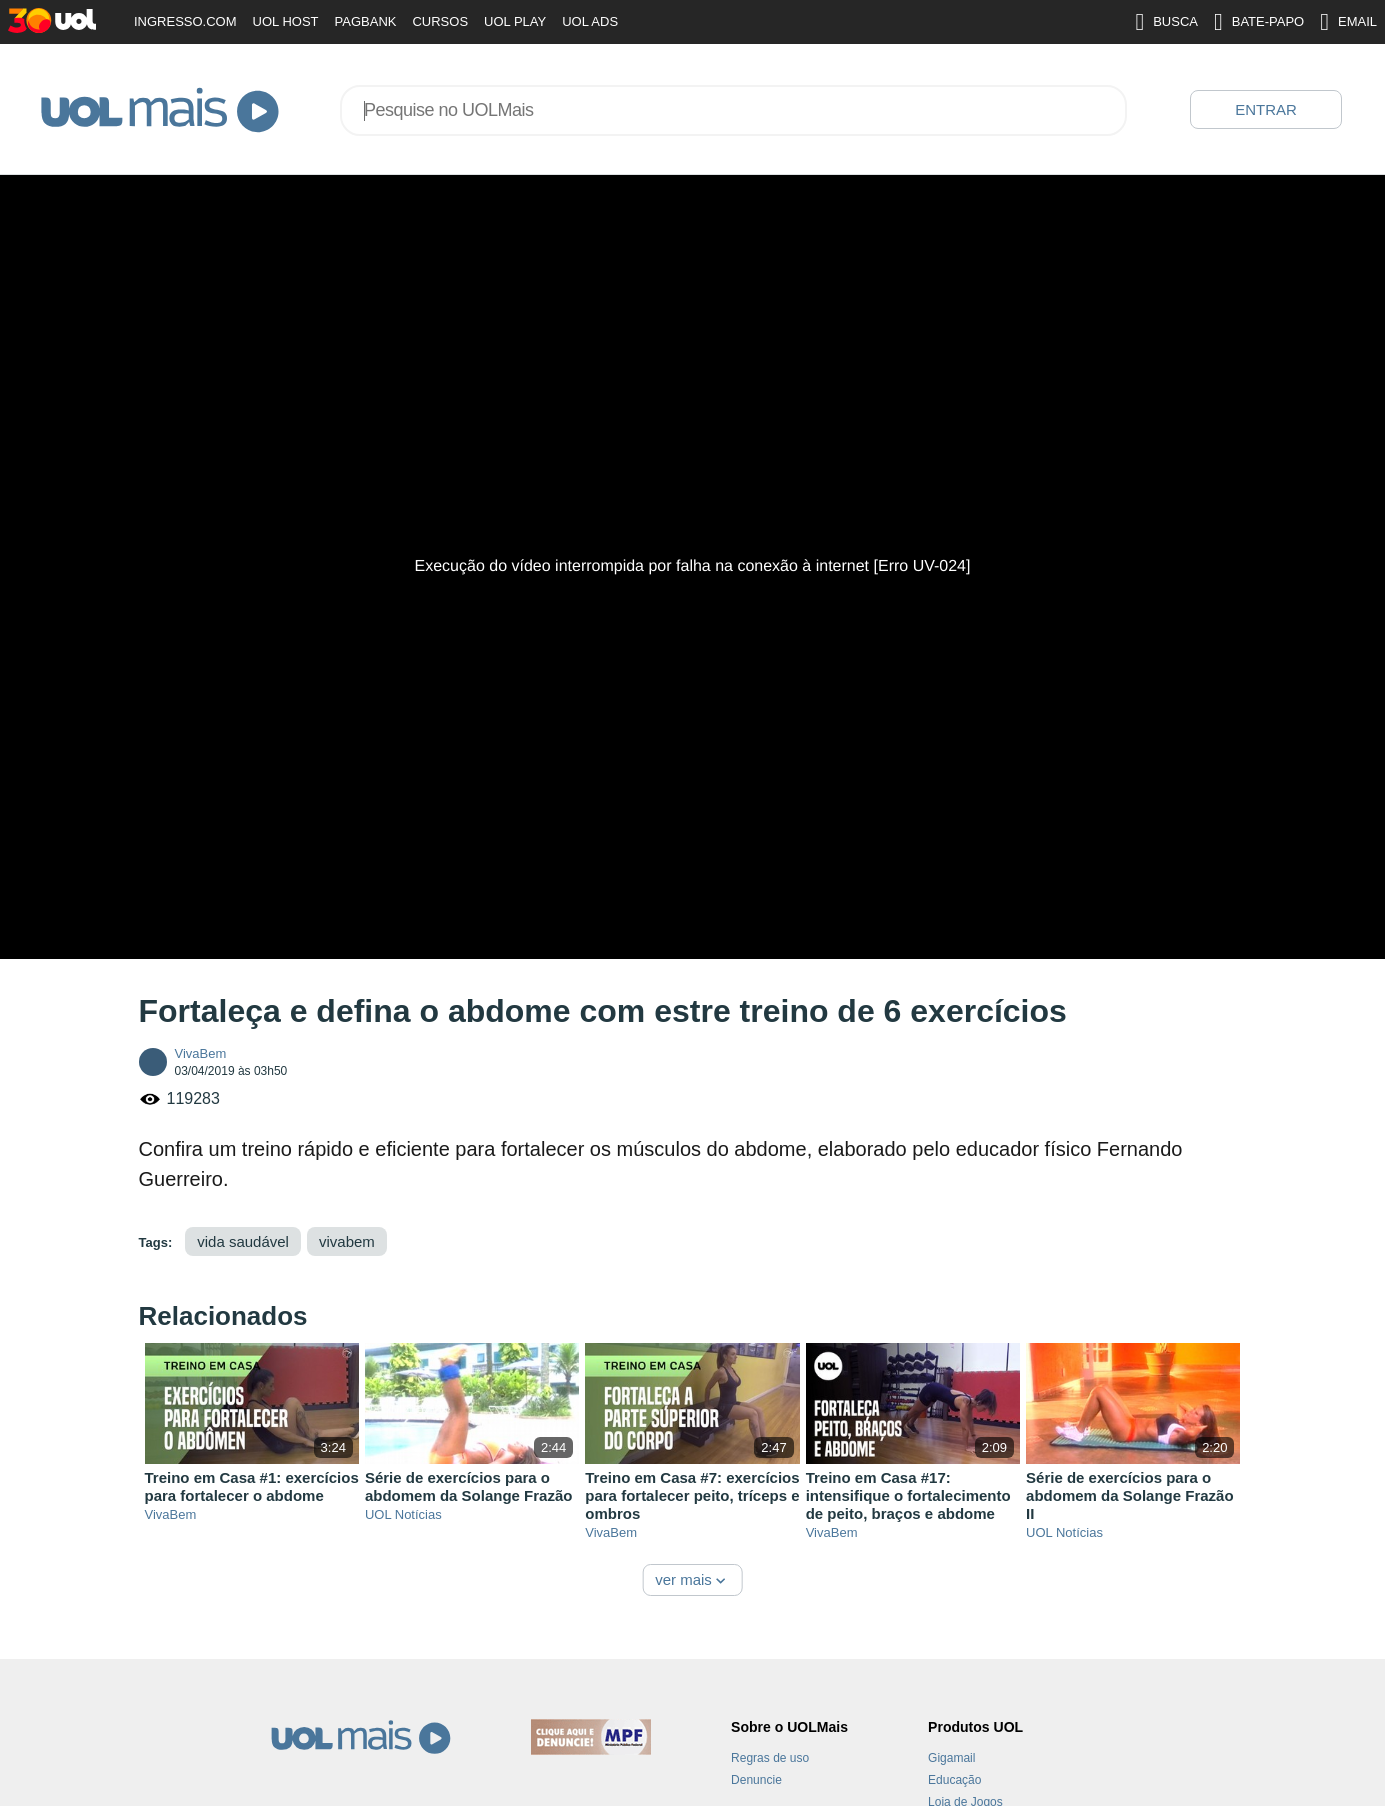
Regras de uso (770, 1758)
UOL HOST (286, 21)
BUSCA (1166, 22)
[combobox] (733, 110)
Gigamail (951, 1758)
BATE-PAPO (1259, 22)
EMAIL (1348, 22)
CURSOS (440, 21)
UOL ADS (590, 21)
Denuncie (756, 1780)
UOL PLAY (515, 21)
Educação (954, 1780)
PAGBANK (366, 21)
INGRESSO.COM (185, 21)
